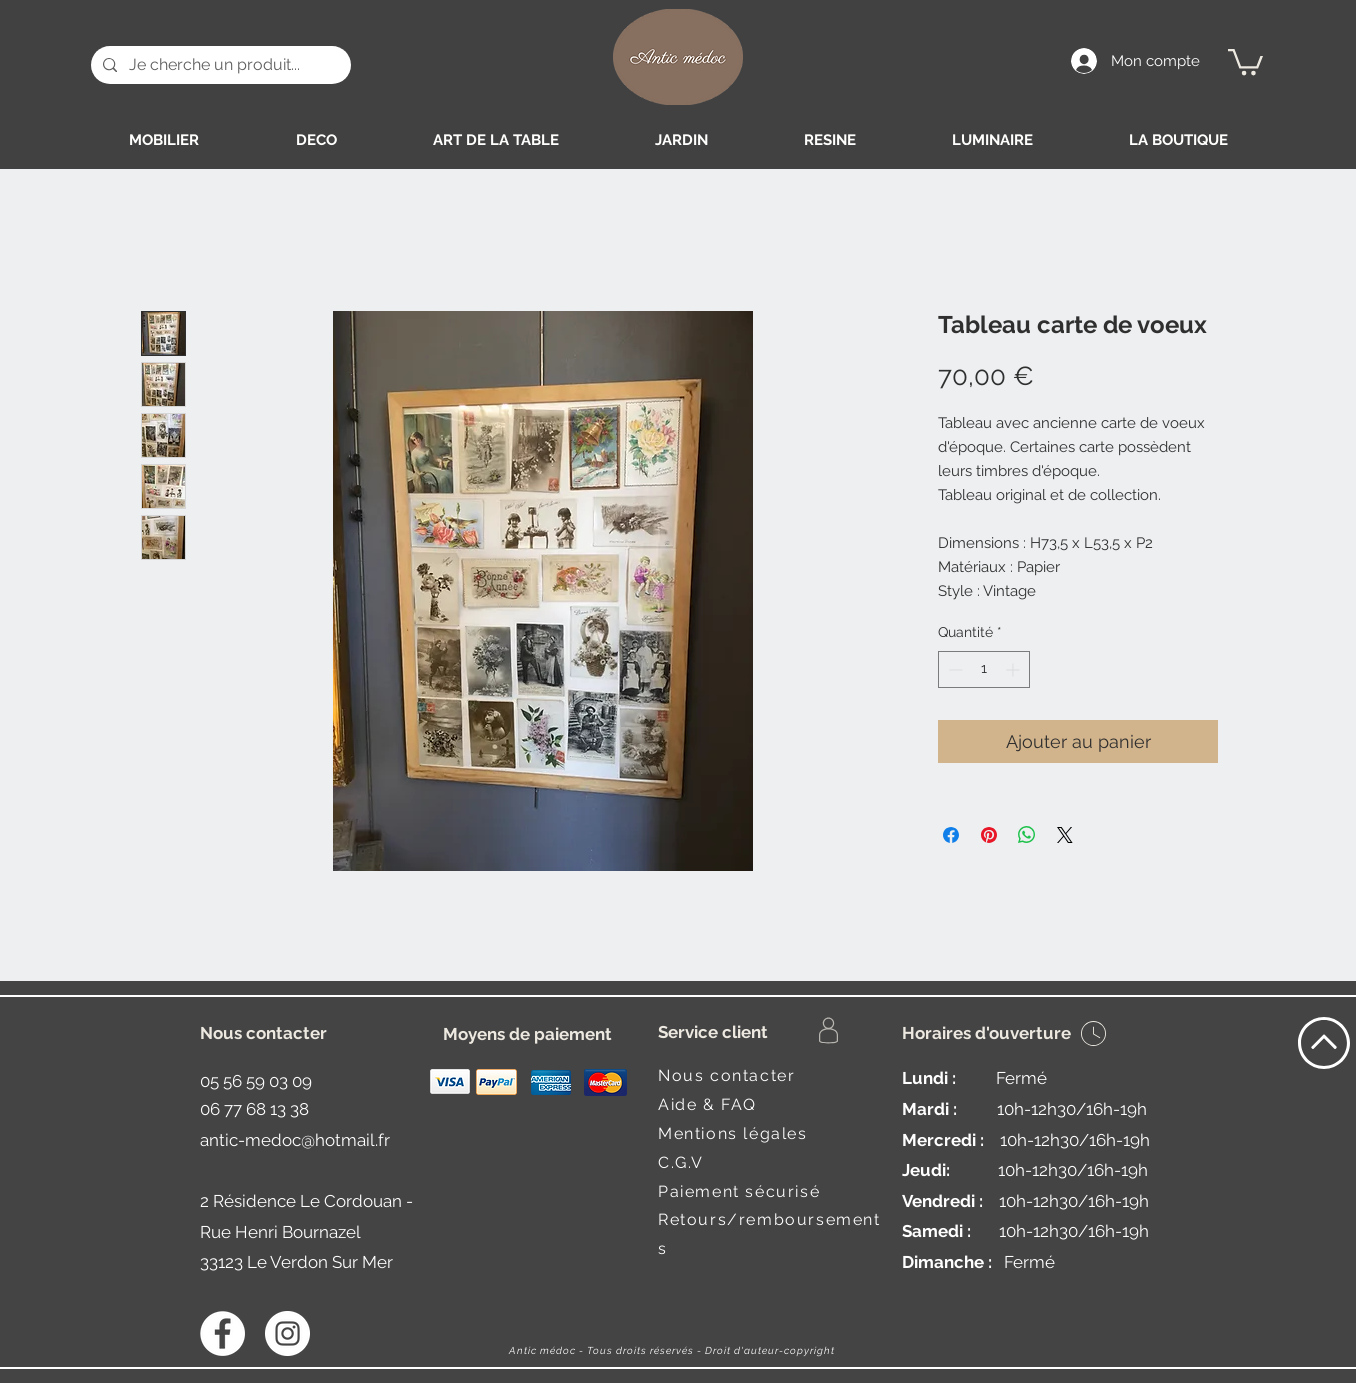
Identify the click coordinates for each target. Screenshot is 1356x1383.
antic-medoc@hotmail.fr (295, 1140)
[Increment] (1014, 669)
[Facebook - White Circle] (222, 1333)
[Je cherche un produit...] (219, 65)
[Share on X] (1065, 835)
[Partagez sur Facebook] (951, 835)
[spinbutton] (984, 669)
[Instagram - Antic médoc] (287, 1333)
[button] (1245, 60)
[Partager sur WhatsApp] (1027, 835)
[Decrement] (953, 669)
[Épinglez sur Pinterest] (989, 835)
